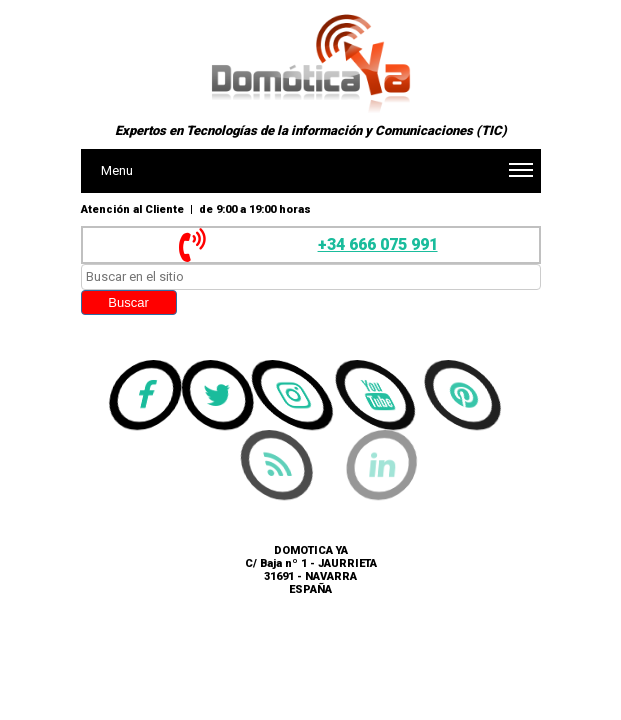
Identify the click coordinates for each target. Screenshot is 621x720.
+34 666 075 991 (378, 244)
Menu (317, 176)
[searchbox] (311, 277)
